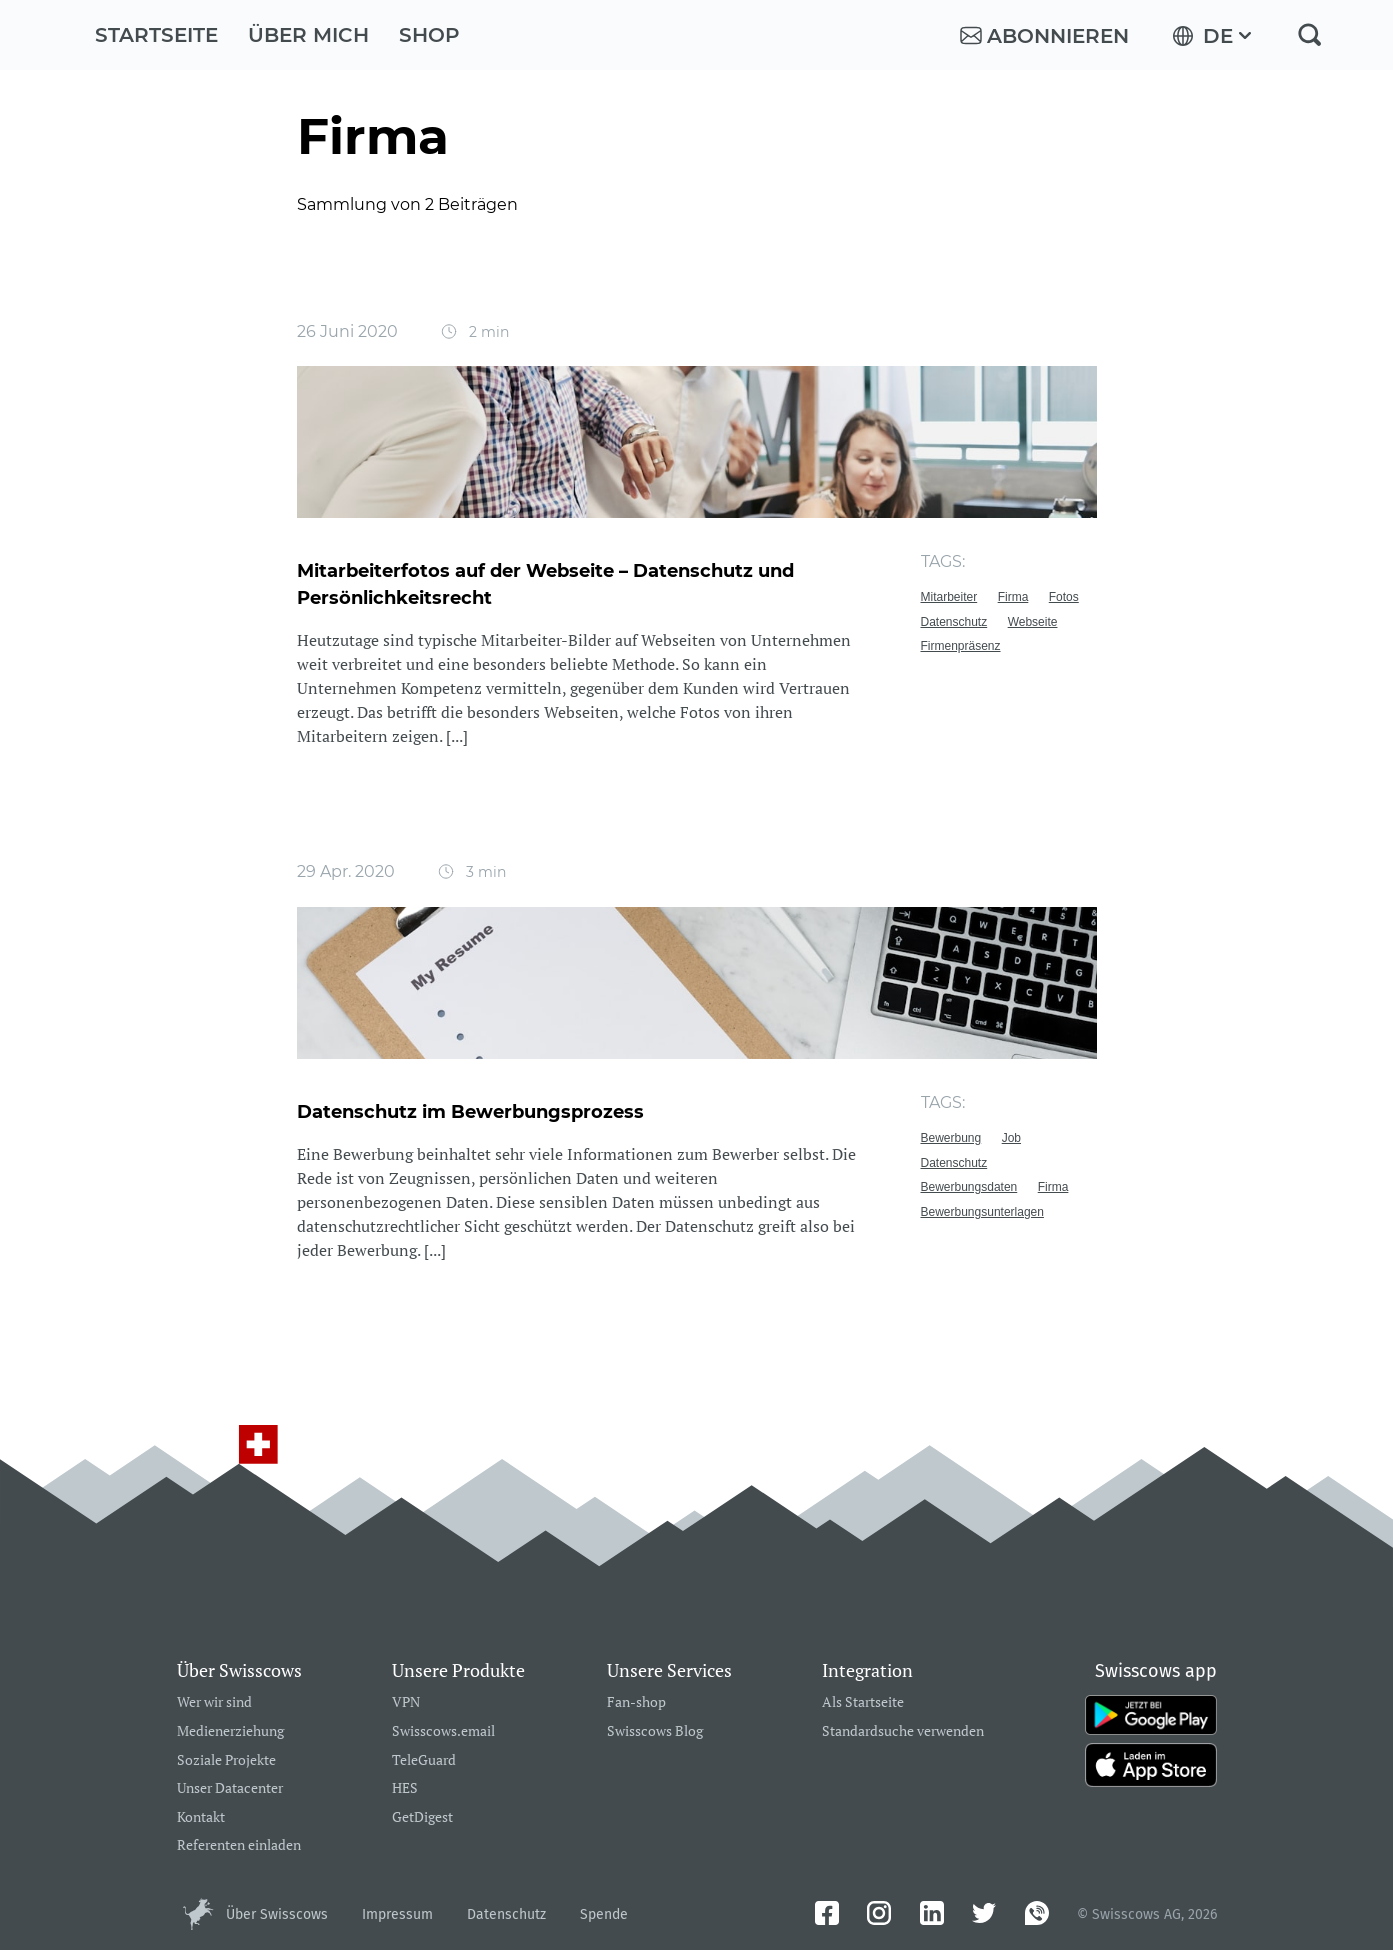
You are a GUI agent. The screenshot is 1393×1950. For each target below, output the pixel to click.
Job (1011, 1138)
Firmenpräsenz (961, 646)
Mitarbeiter (949, 597)
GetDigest (422, 1817)
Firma (1013, 597)
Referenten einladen (239, 1845)
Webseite (1033, 622)
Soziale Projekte (226, 1760)
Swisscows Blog (655, 1731)
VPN (406, 1702)
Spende (604, 1914)
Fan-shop (636, 1702)
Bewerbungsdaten (969, 1187)
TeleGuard (424, 1760)
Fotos (1064, 597)
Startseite (156, 35)
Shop (429, 35)
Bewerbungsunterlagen (982, 1212)
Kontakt (201, 1817)
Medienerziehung (230, 1731)
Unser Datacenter (230, 1788)
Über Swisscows (277, 1914)
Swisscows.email (443, 1731)
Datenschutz (954, 622)
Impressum (397, 1914)
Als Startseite (863, 1702)
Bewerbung (951, 1138)
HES (405, 1788)
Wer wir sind (214, 1702)
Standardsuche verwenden (903, 1731)
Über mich (308, 35)
